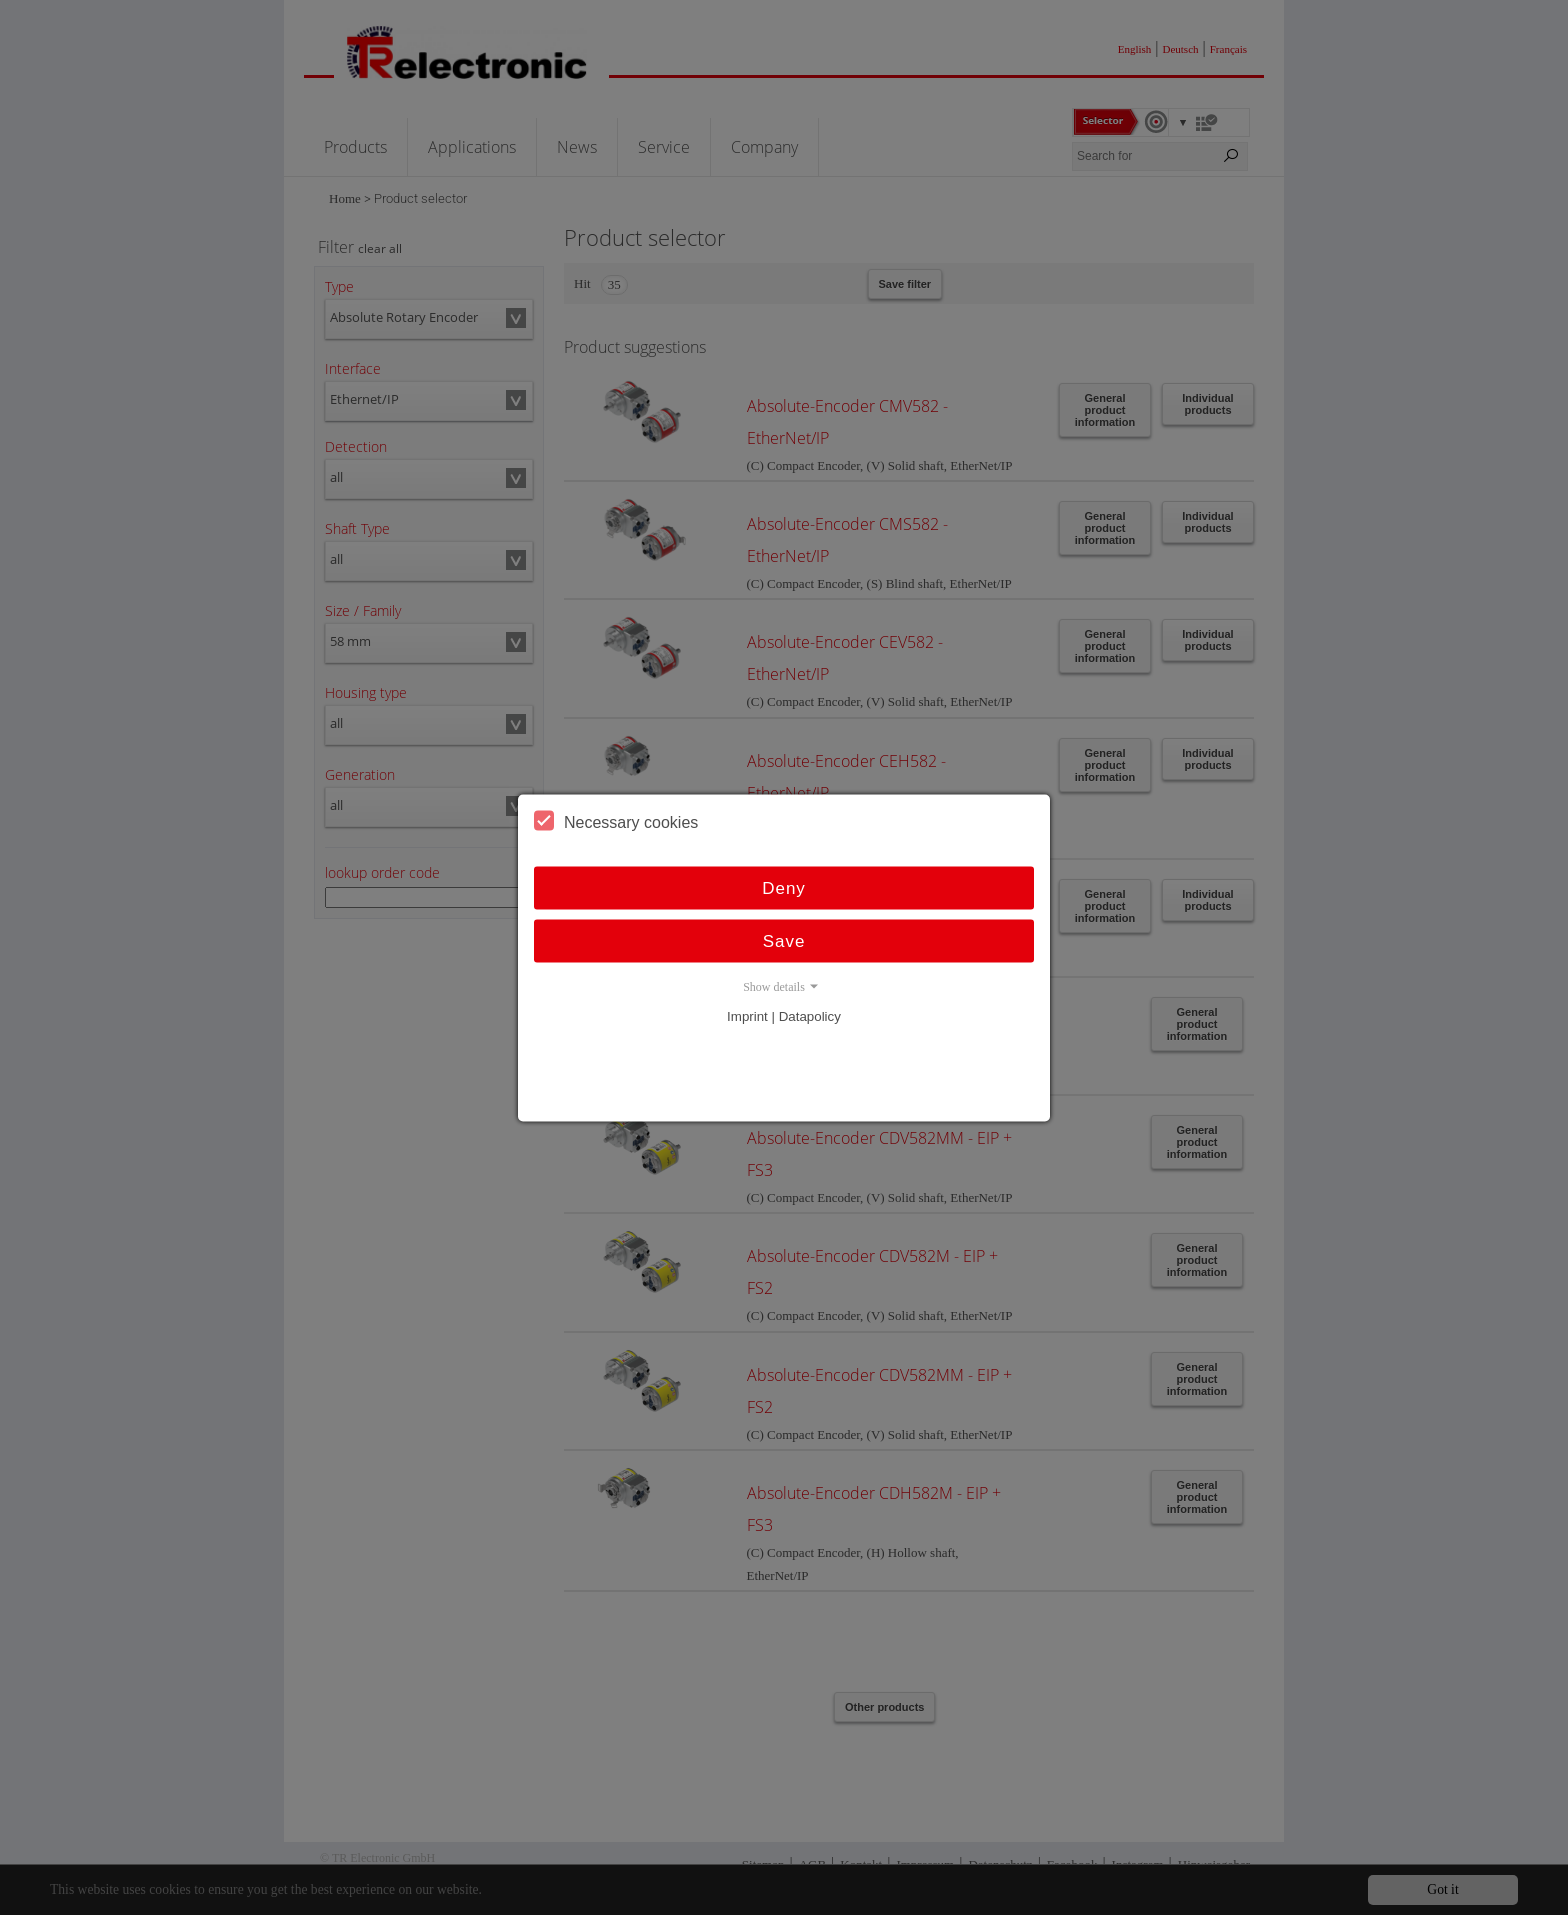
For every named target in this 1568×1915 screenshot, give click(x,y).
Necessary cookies (616, 820)
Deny (784, 887)
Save (784, 940)
